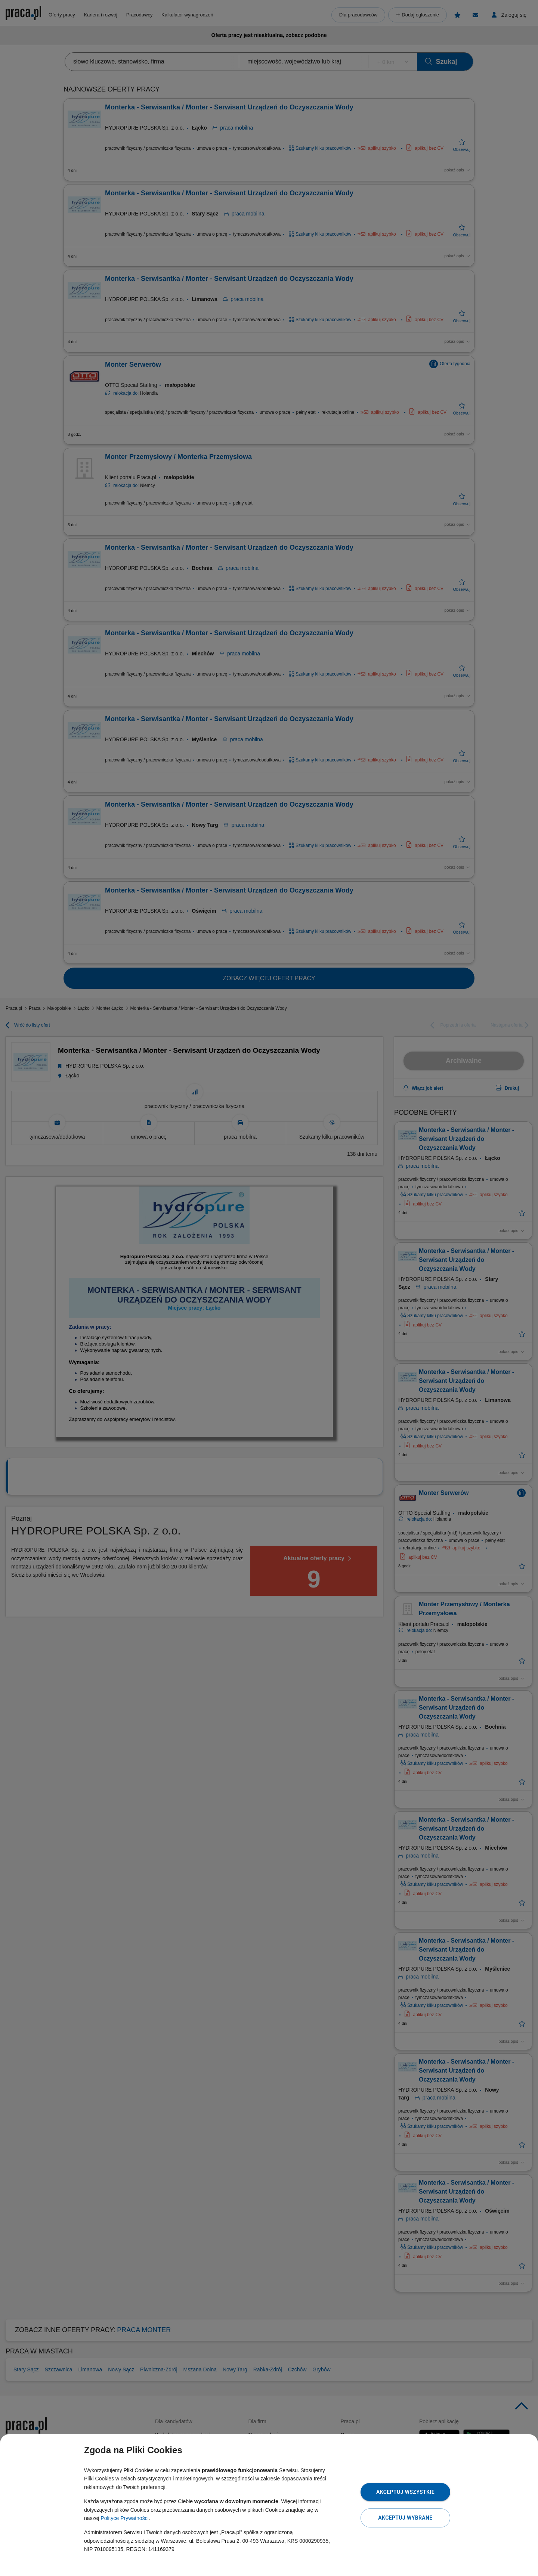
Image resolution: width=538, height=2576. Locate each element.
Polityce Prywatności (124, 2518)
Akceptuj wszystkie (405, 2492)
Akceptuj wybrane (405, 2518)
